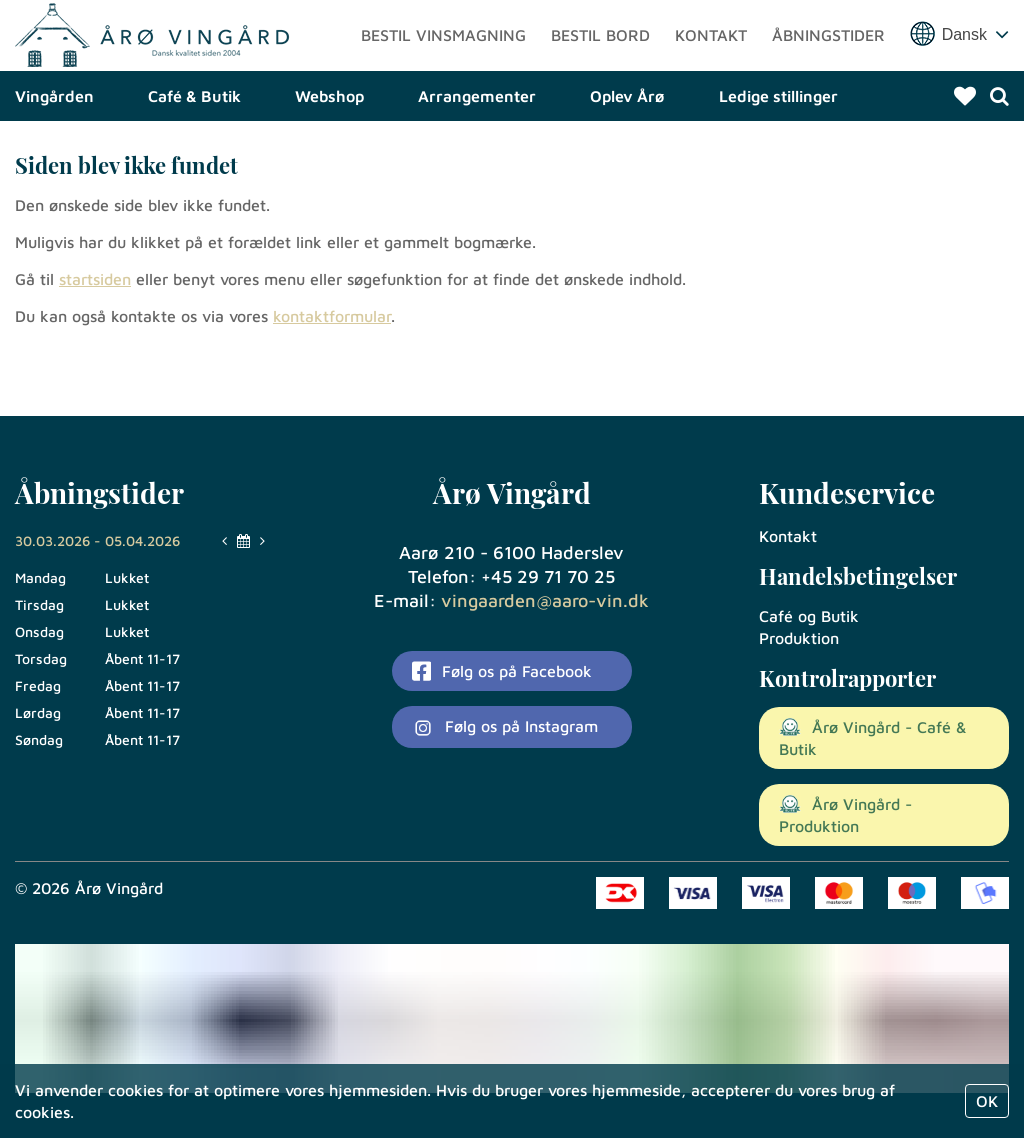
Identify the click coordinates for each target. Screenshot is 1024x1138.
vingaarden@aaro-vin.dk (545, 600)
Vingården (54, 155)
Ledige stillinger (778, 155)
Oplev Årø (627, 155)
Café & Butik (194, 155)
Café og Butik (809, 616)
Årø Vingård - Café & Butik (873, 738)
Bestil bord (600, 65)
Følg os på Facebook (502, 671)
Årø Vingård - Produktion (845, 815)
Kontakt (711, 65)
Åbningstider (828, 65)
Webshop (329, 155)
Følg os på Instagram (505, 728)
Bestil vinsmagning (443, 65)
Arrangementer (477, 155)
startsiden (95, 338)
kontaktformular (332, 375)
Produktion (799, 638)
